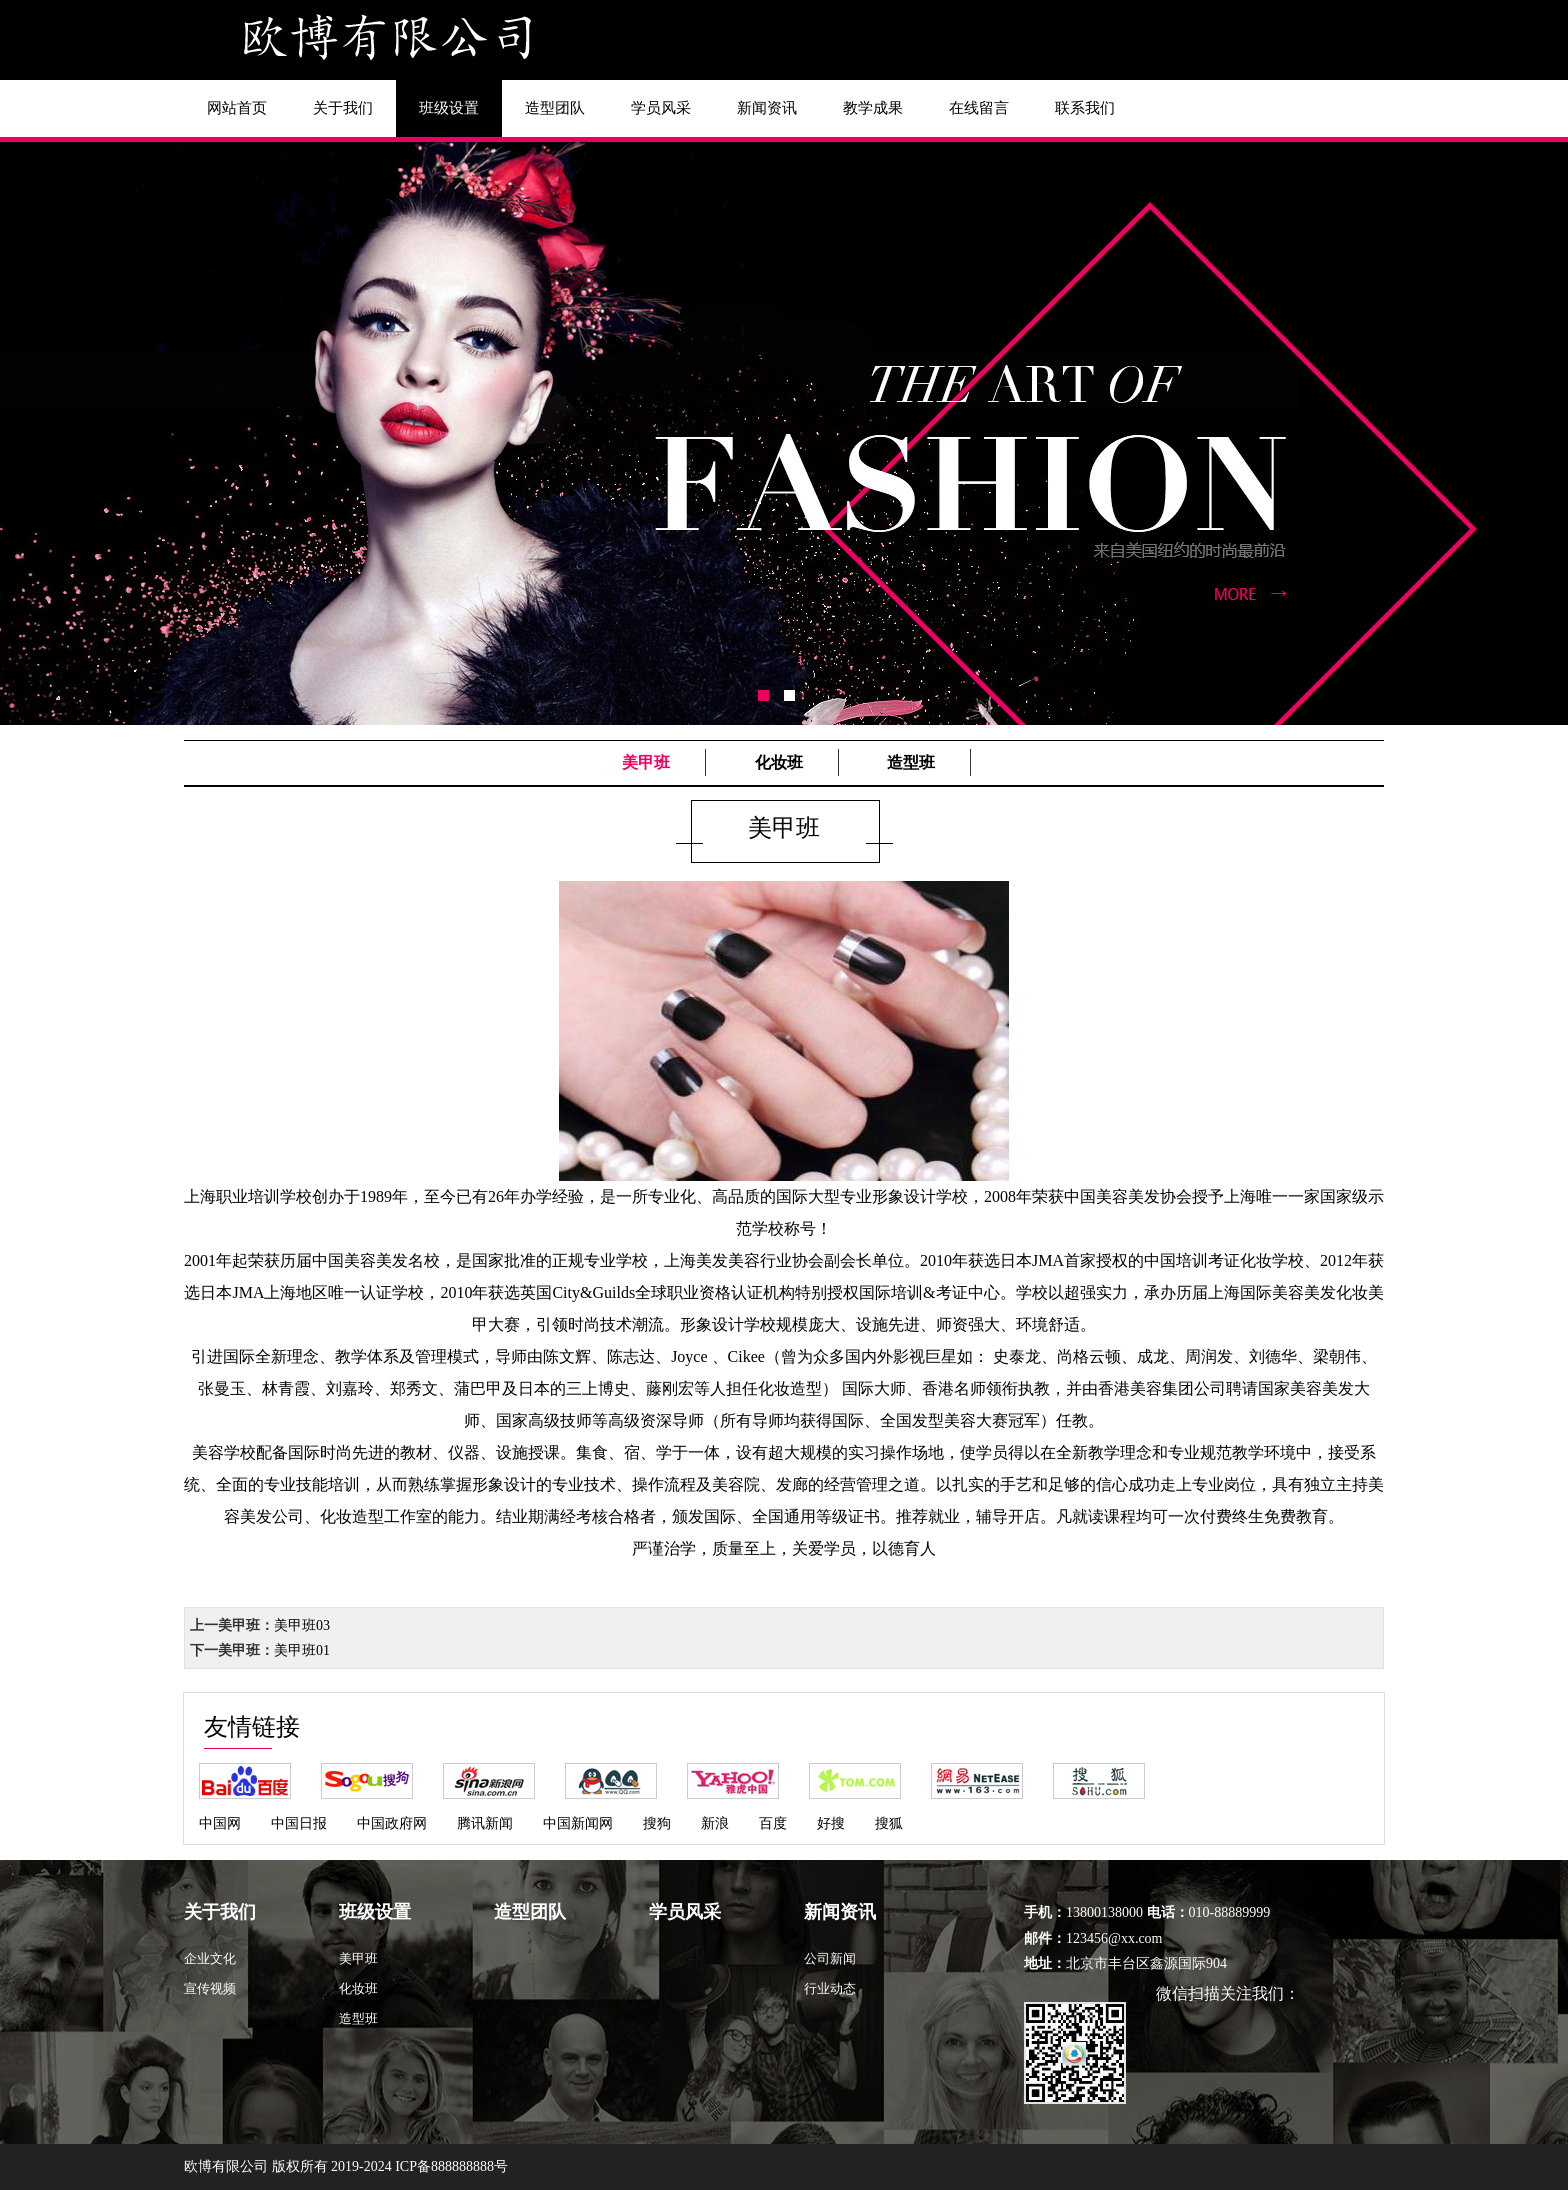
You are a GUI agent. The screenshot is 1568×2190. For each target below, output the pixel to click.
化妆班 (779, 762)
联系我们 (1085, 108)
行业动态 (830, 1988)
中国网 (220, 1823)
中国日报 (299, 1823)
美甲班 (646, 762)
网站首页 (237, 108)
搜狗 (657, 1823)
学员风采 (661, 108)
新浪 (715, 1823)
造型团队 (555, 108)
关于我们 (343, 108)
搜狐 (889, 1823)
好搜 (831, 1823)
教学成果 (873, 108)
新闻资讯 (767, 108)
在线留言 (979, 108)
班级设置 (449, 108)
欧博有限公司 (226, 2166)
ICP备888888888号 (451, 2166)
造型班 (911, 762)
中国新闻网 (578, 1823)
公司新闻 (830, 1958)
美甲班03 (302, 1625)
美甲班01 (302, 1650)
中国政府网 (392, 1823)
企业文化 (210, 1958)
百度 (773, 1823)
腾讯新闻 (485, 1823)
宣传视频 (210, 1988)
